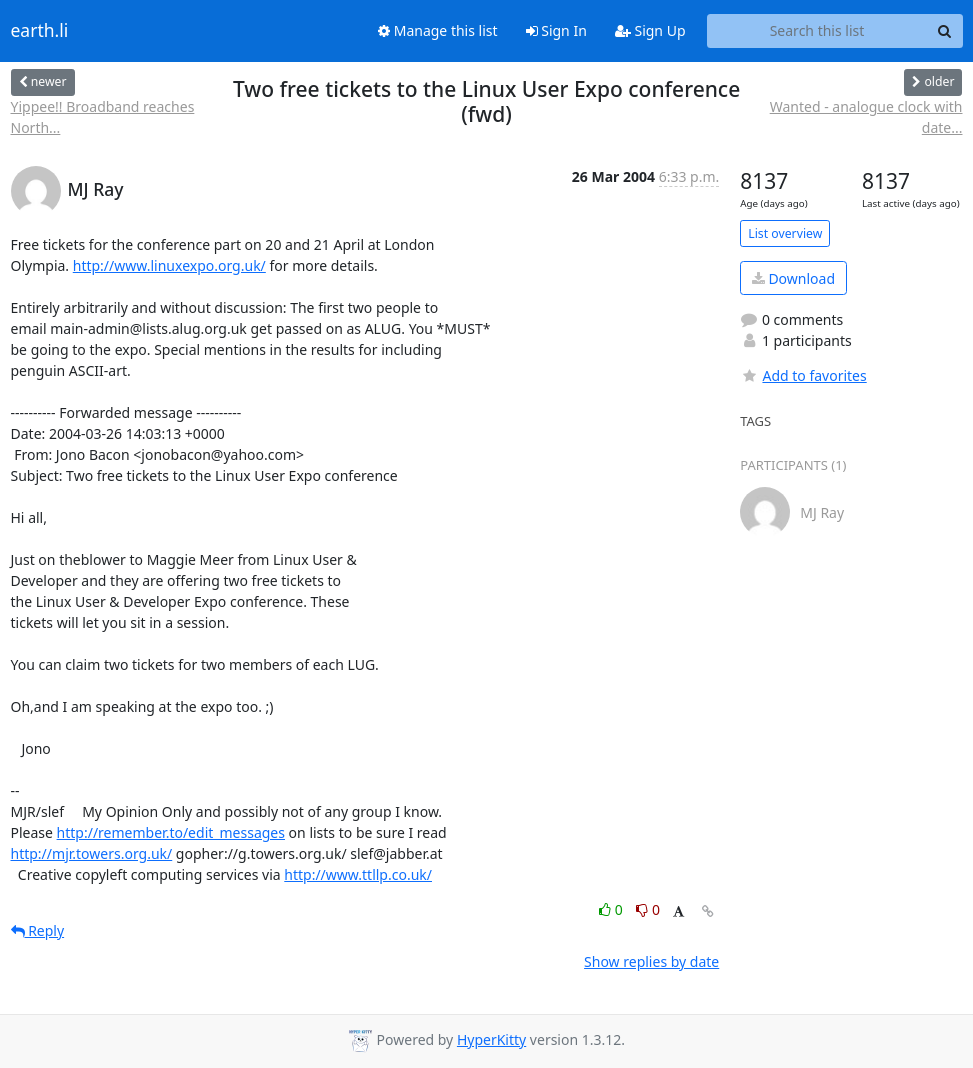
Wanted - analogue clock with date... (866, 117)
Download (793, 278)
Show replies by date (651, 961)
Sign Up (650, 30)
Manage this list (438, 30)
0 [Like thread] (612, 909)
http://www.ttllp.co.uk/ (358, 874)
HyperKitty (491, 1039)
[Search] (945, 31)
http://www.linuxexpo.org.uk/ (169, 265)
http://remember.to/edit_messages (171, 832)
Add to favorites (803, 375)
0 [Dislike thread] (648, 909)
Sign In (556, 30)
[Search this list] (817, 31)
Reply (38, 930)
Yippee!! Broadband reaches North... (103, 117)
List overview (785, 233)
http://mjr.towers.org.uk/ (92, 853)
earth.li (40, 31)
